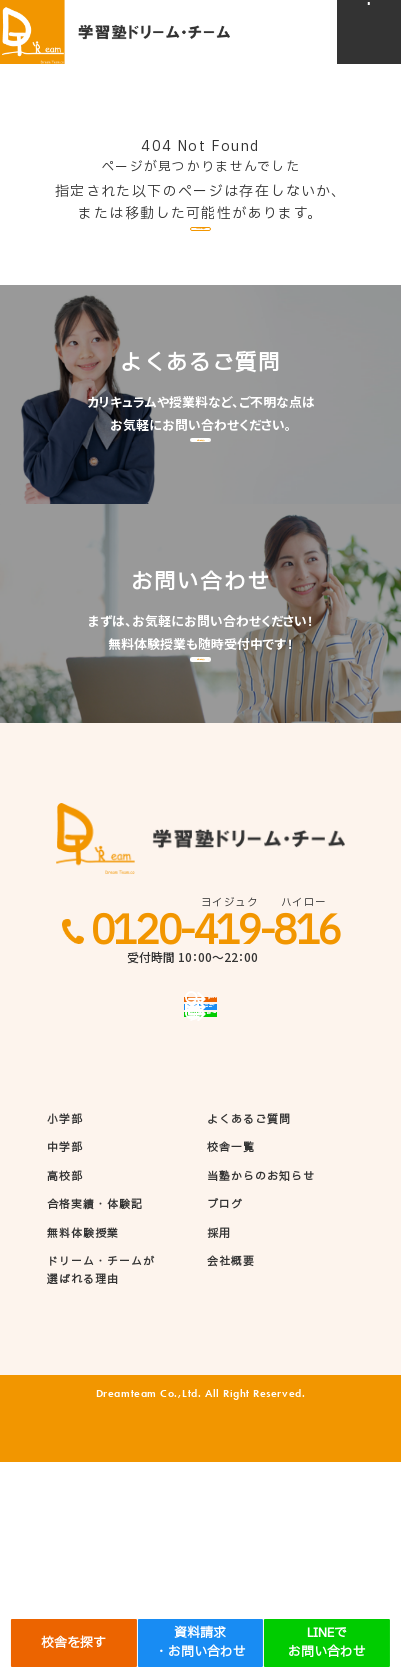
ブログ (225, 1421)
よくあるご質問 (249, 1336)
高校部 (65, 1393)
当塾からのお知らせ (261, 1393)
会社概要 (231, 1478)
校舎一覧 (231, 1364)
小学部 (65, 1336)
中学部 (65, 1364)
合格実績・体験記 (95, 1421)
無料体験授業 (83, 1450)
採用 (219, 1450)
